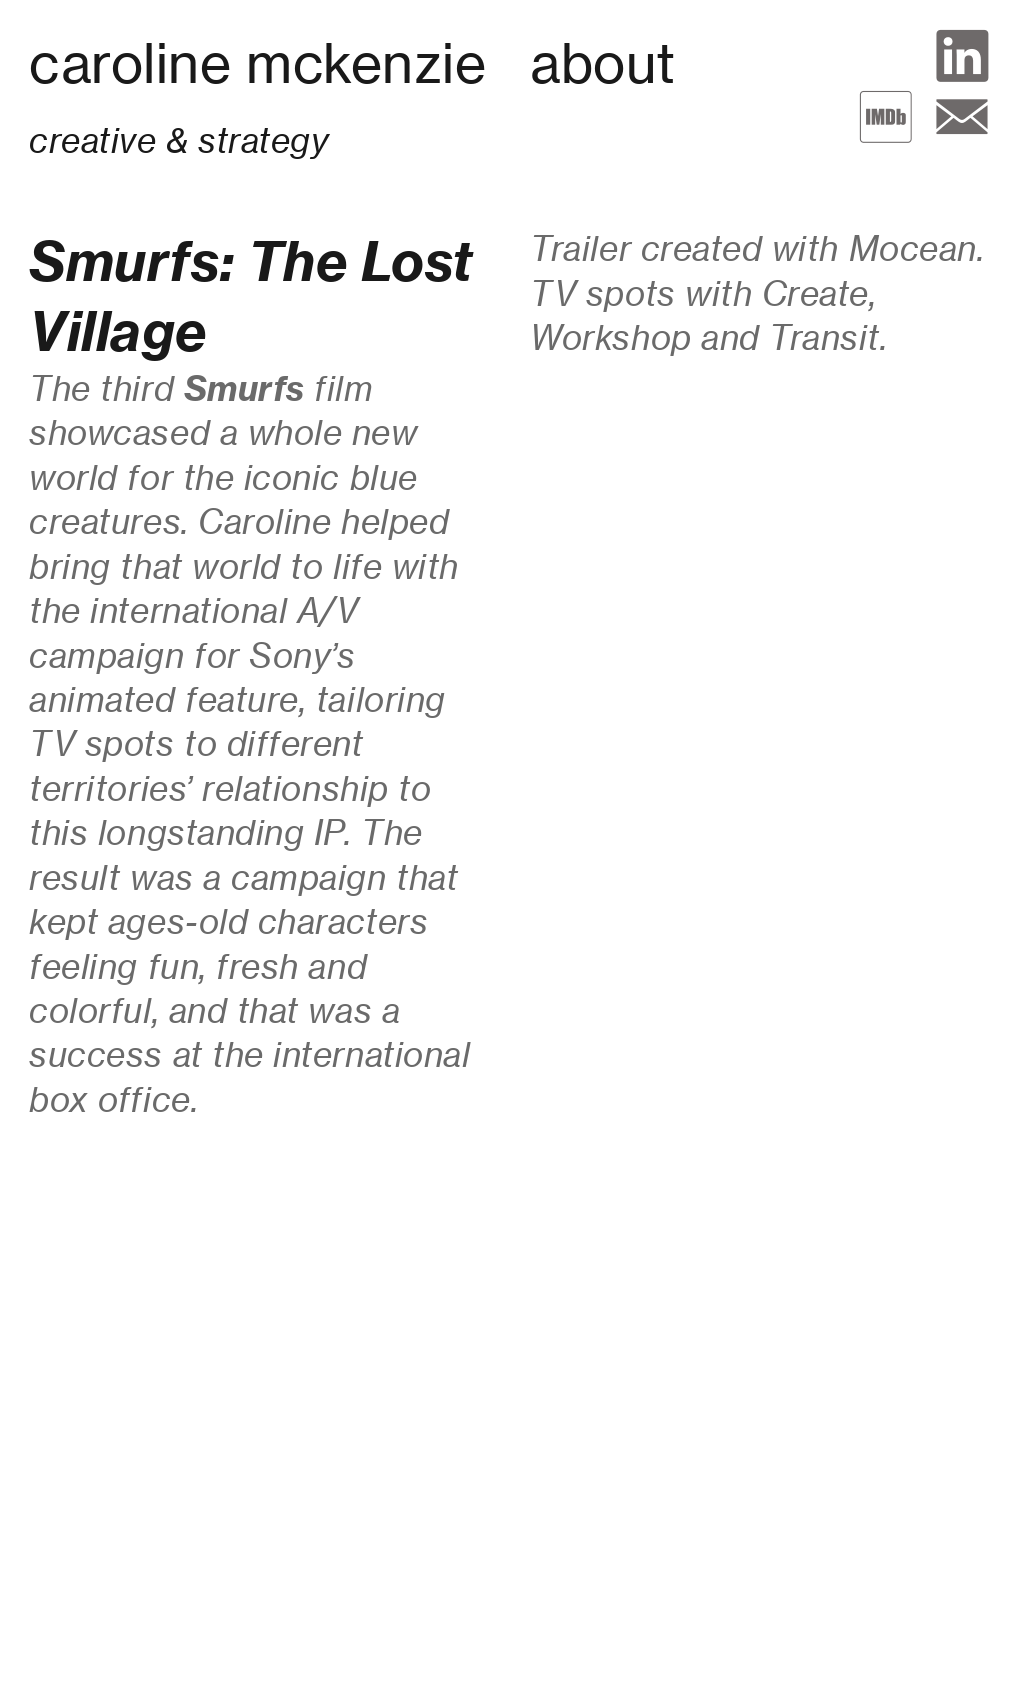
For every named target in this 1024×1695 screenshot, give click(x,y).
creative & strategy (178, 140)
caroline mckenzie (257, 63)
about (603, 63)
